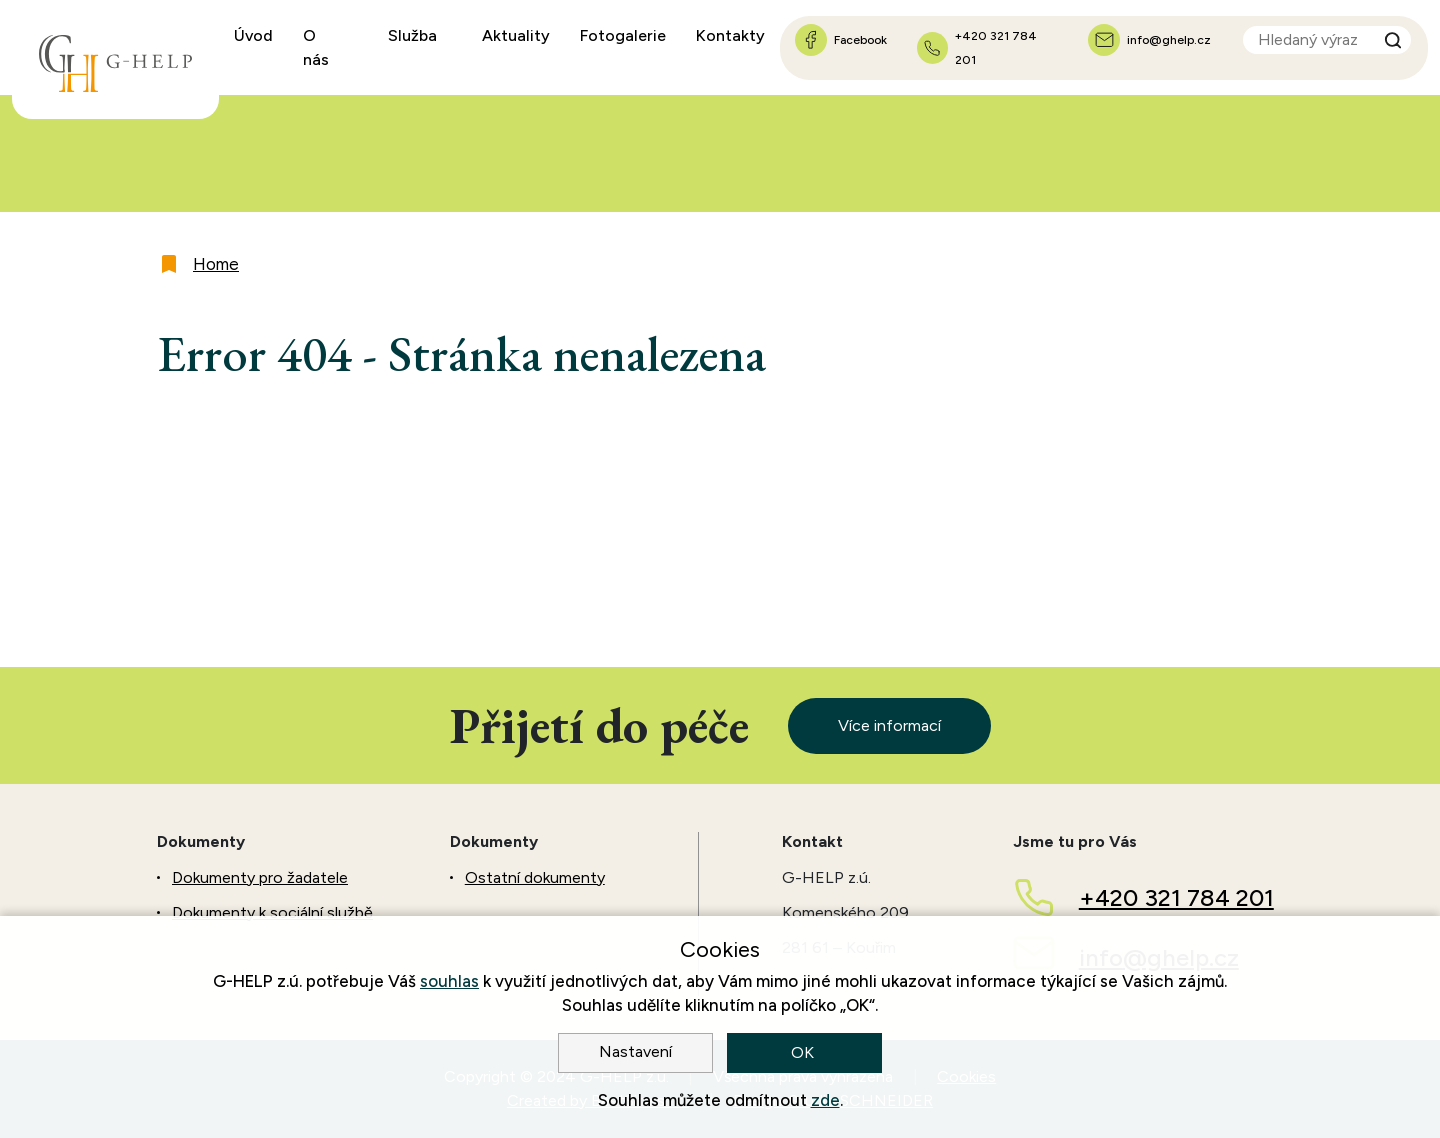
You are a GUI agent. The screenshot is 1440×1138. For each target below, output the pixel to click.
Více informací (889, 725)
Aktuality (516, 35)
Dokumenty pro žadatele (260, 877)
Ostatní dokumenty (535, 877)
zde (825, 1100)
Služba (412, 35)
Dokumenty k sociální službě (272, 912)
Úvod (253, 35)
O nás (316, 47)
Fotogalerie (623, 35)
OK (804, 1052)
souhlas (449, 981)
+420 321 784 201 (1176, 897)
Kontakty (730, 35)
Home (216, 264)
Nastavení (635, 1051)
